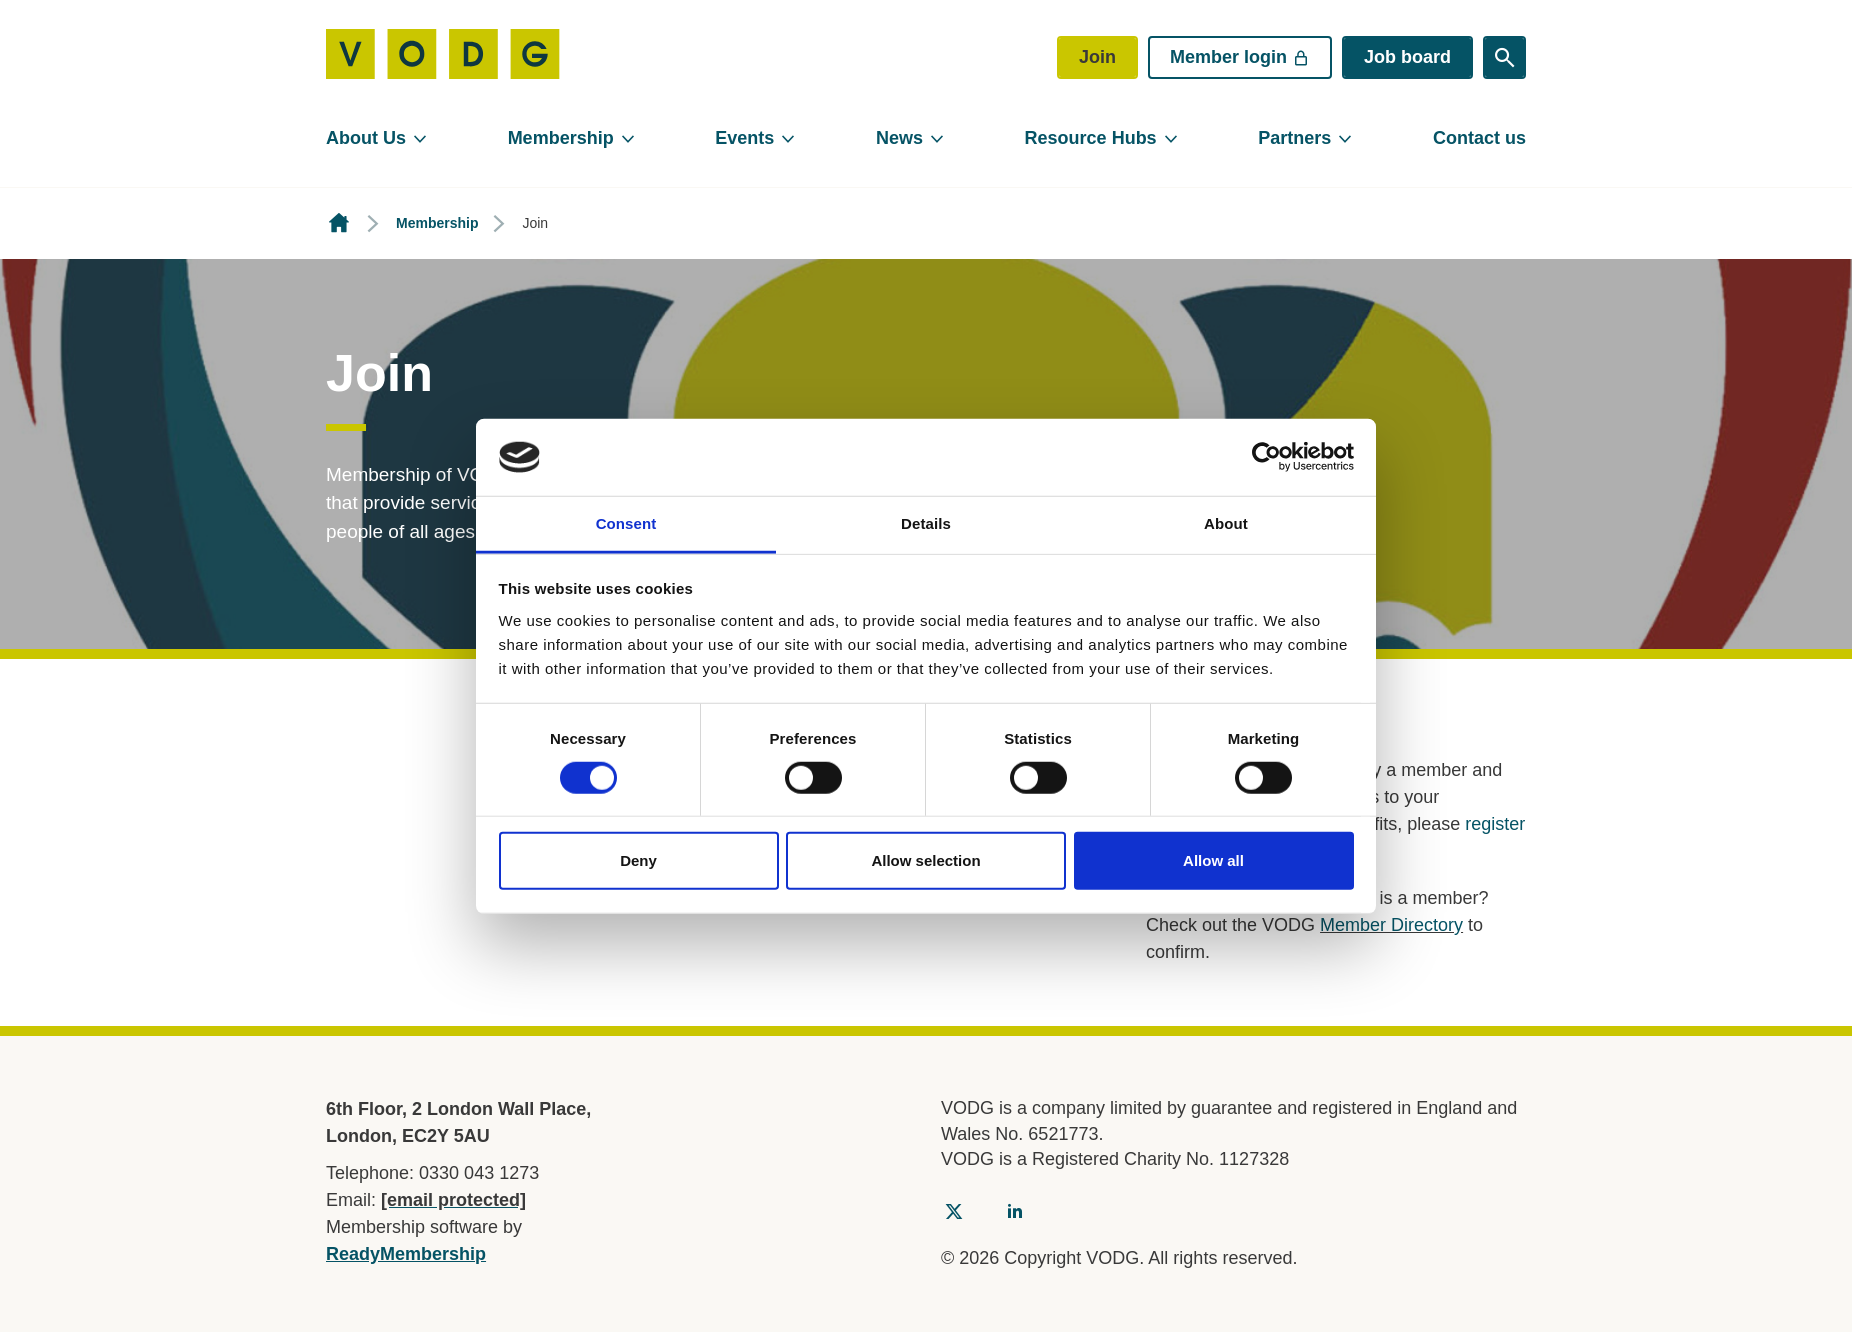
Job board (1407, 57)
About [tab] (1226, 523)
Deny (638, 860)
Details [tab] (926, 523)
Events (744, 138)
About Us (366, 138)
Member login (1240, 57)
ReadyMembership (406, 1254)
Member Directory (1391, 925)
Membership (561, 138)
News (899, 138)
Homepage (339, 223)
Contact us (1479, 138)
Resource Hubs (1091, 138)
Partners (1294, 138)
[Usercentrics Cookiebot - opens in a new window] (1266, 457)
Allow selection (925, 860)
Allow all (1213, 860)
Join (1097, 57)
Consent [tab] (626, 523)
